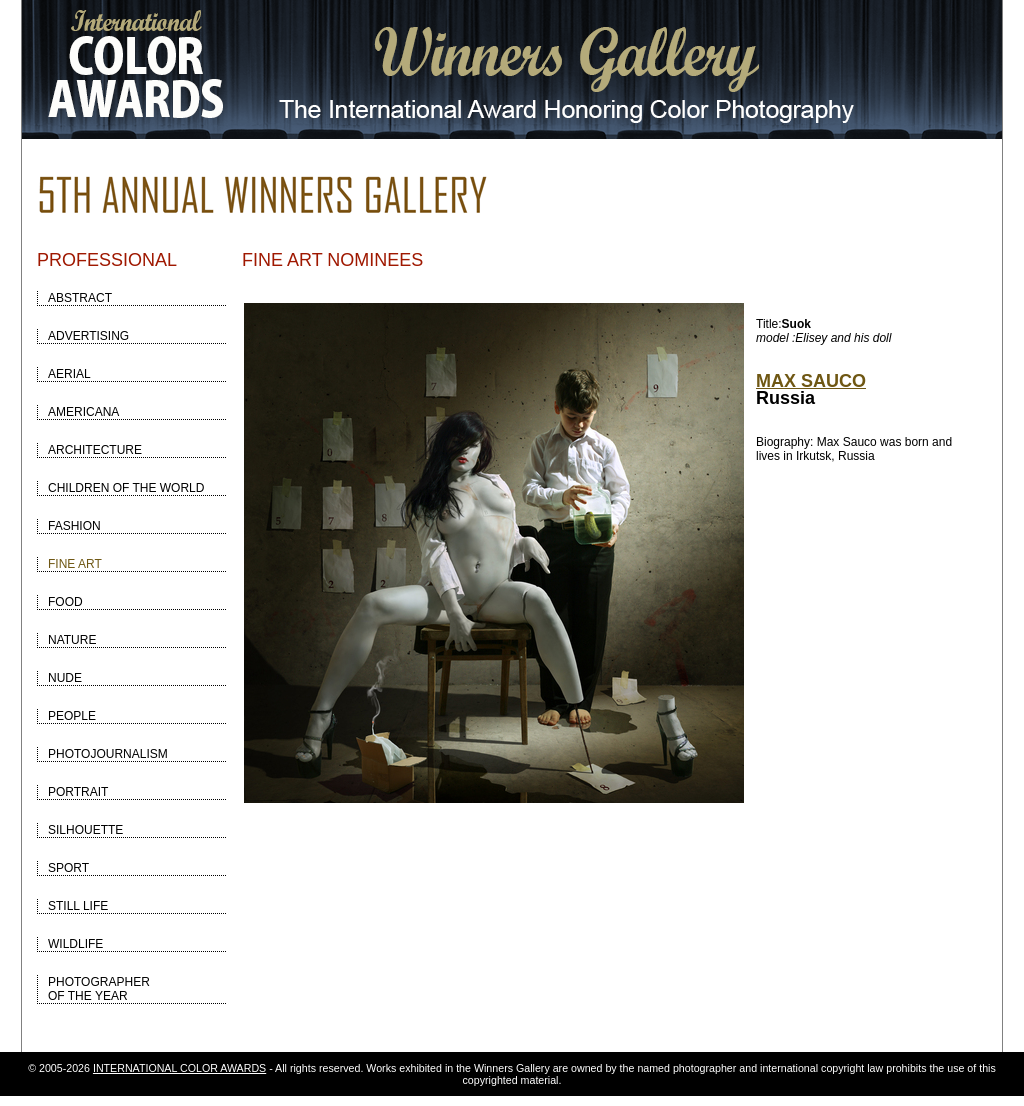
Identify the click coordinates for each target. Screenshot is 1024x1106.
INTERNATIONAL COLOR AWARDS (179, 1068)
